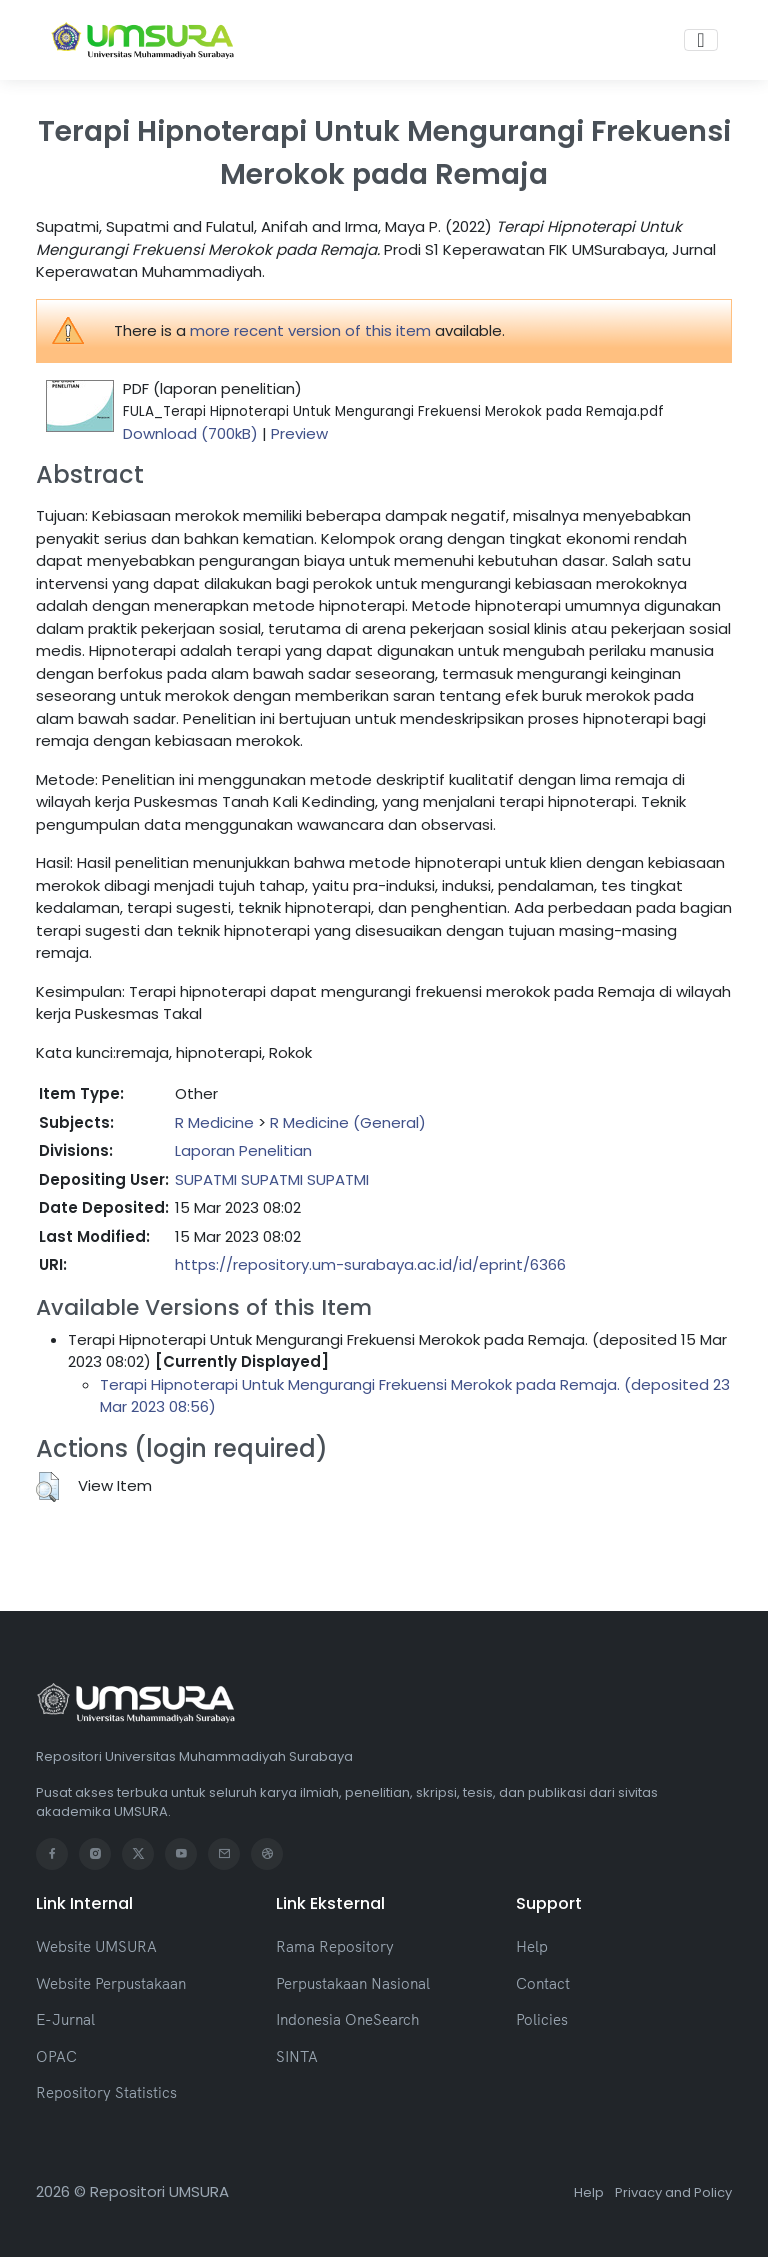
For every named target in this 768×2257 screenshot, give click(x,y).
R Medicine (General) (348, 1122)
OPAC (56, 2056)
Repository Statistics (106, 2092)
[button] (47, 1487)
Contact (543, 1983)
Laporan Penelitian (243, 1150)
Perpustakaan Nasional (353, 1983)
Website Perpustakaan (111, 1983)
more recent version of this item (310, 330)
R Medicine (214, 1122)
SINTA (297, 2056)
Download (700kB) (190, 433)
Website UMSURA (96, 1946)
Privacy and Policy (673, 2192)
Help (532, 1946)
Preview (299, 433)
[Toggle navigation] (700, 40)
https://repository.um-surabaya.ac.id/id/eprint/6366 (370, 1264)
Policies (542, 2019)
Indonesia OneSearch (347, 2019)
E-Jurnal (65, 2019)
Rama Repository (335, 1946)
